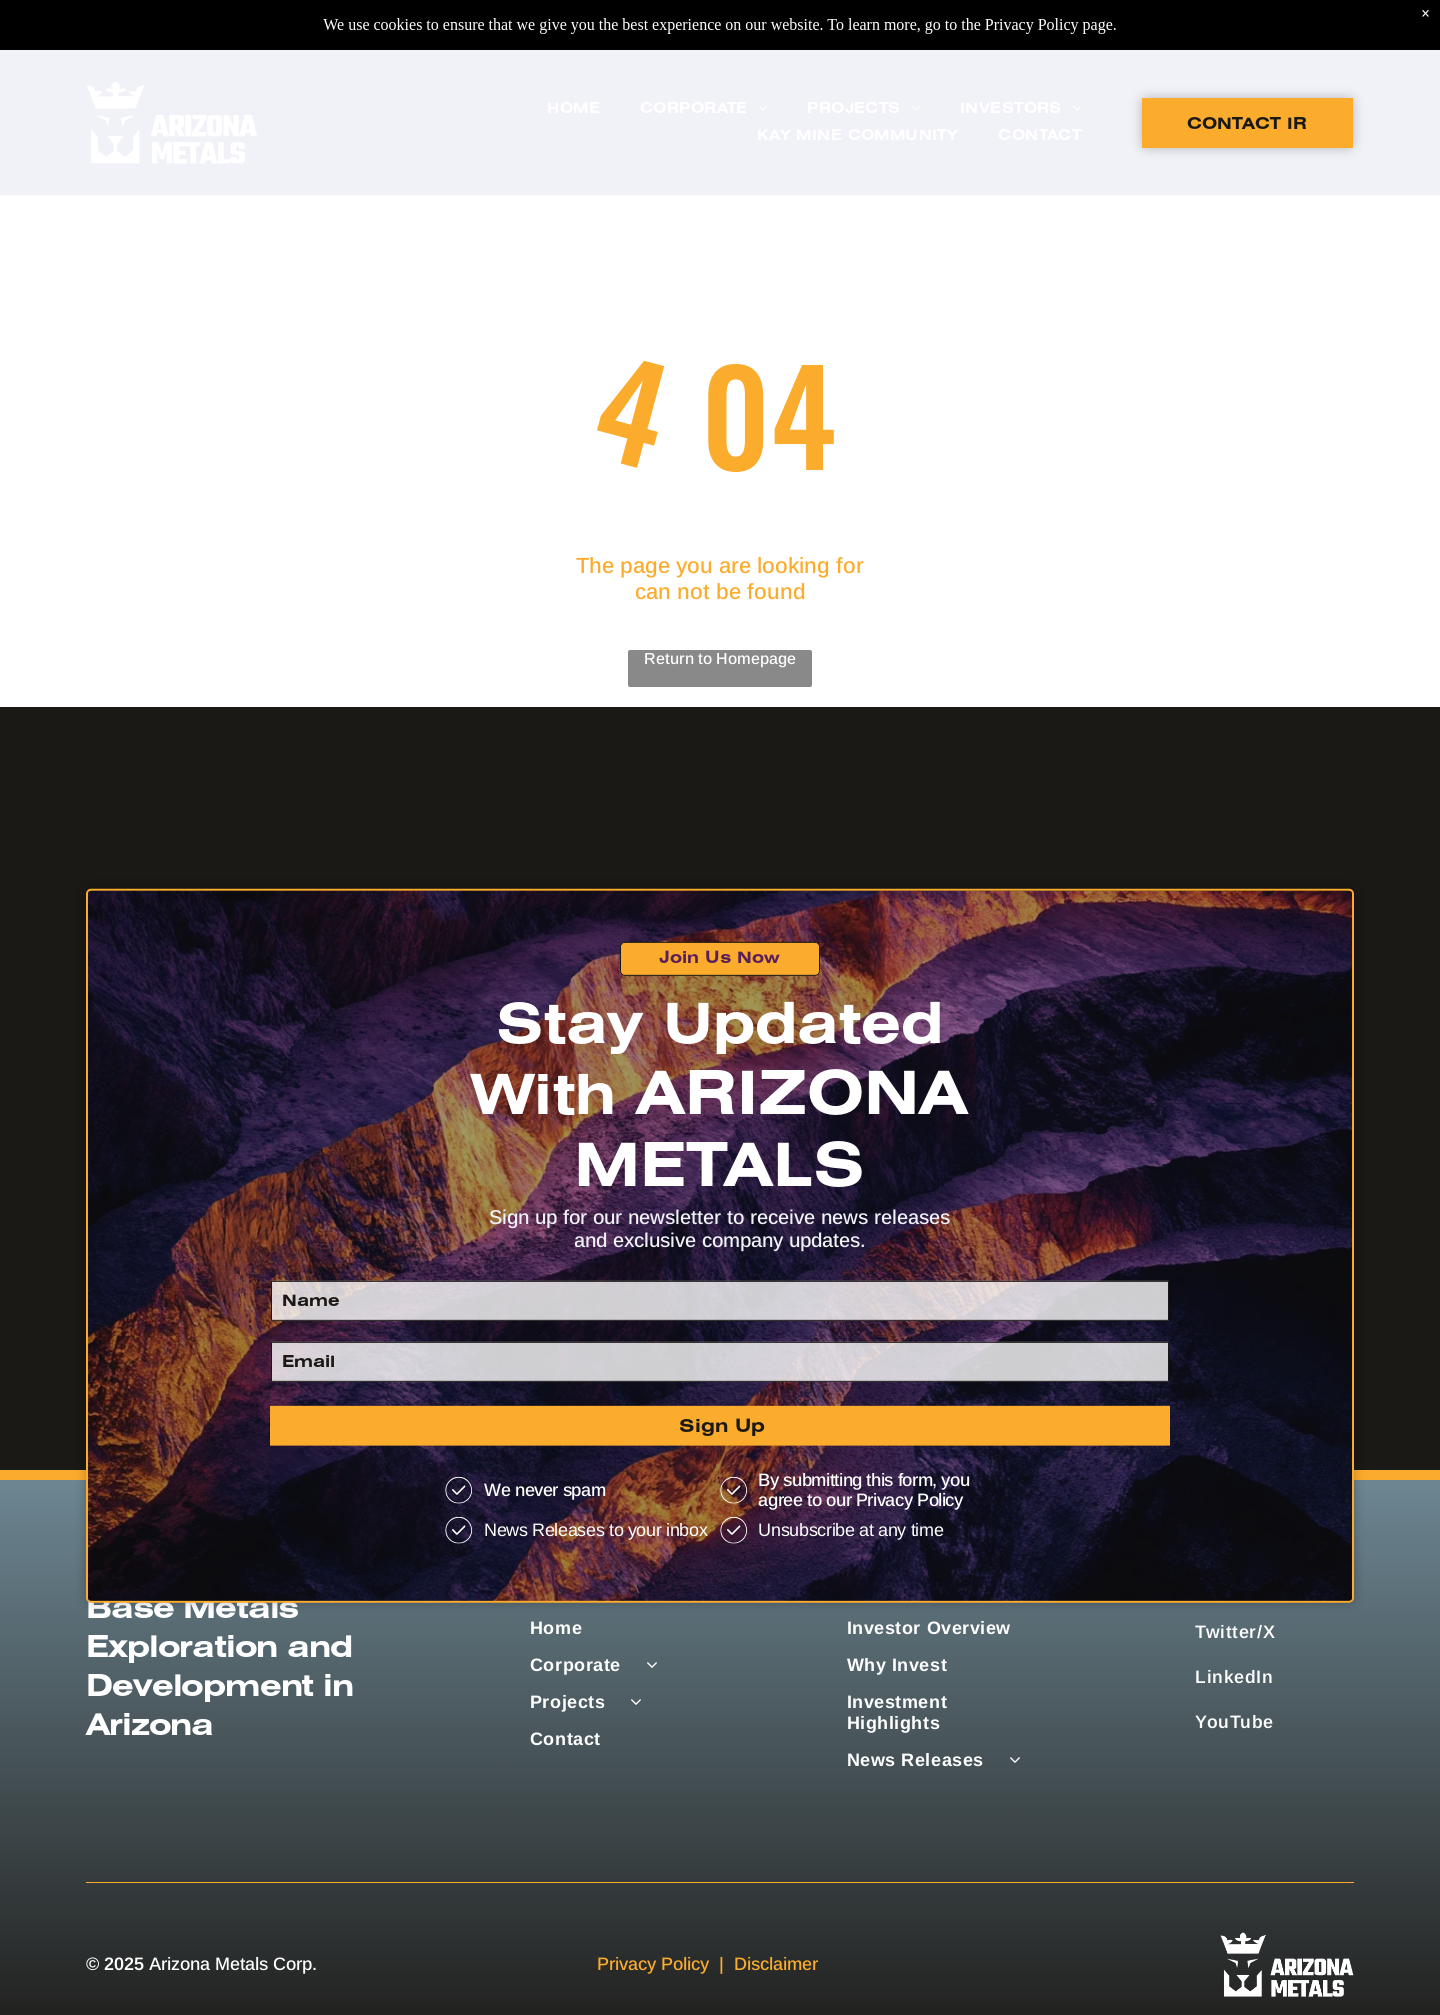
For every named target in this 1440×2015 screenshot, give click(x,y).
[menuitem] (573, 59)
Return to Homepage (720, 658)
